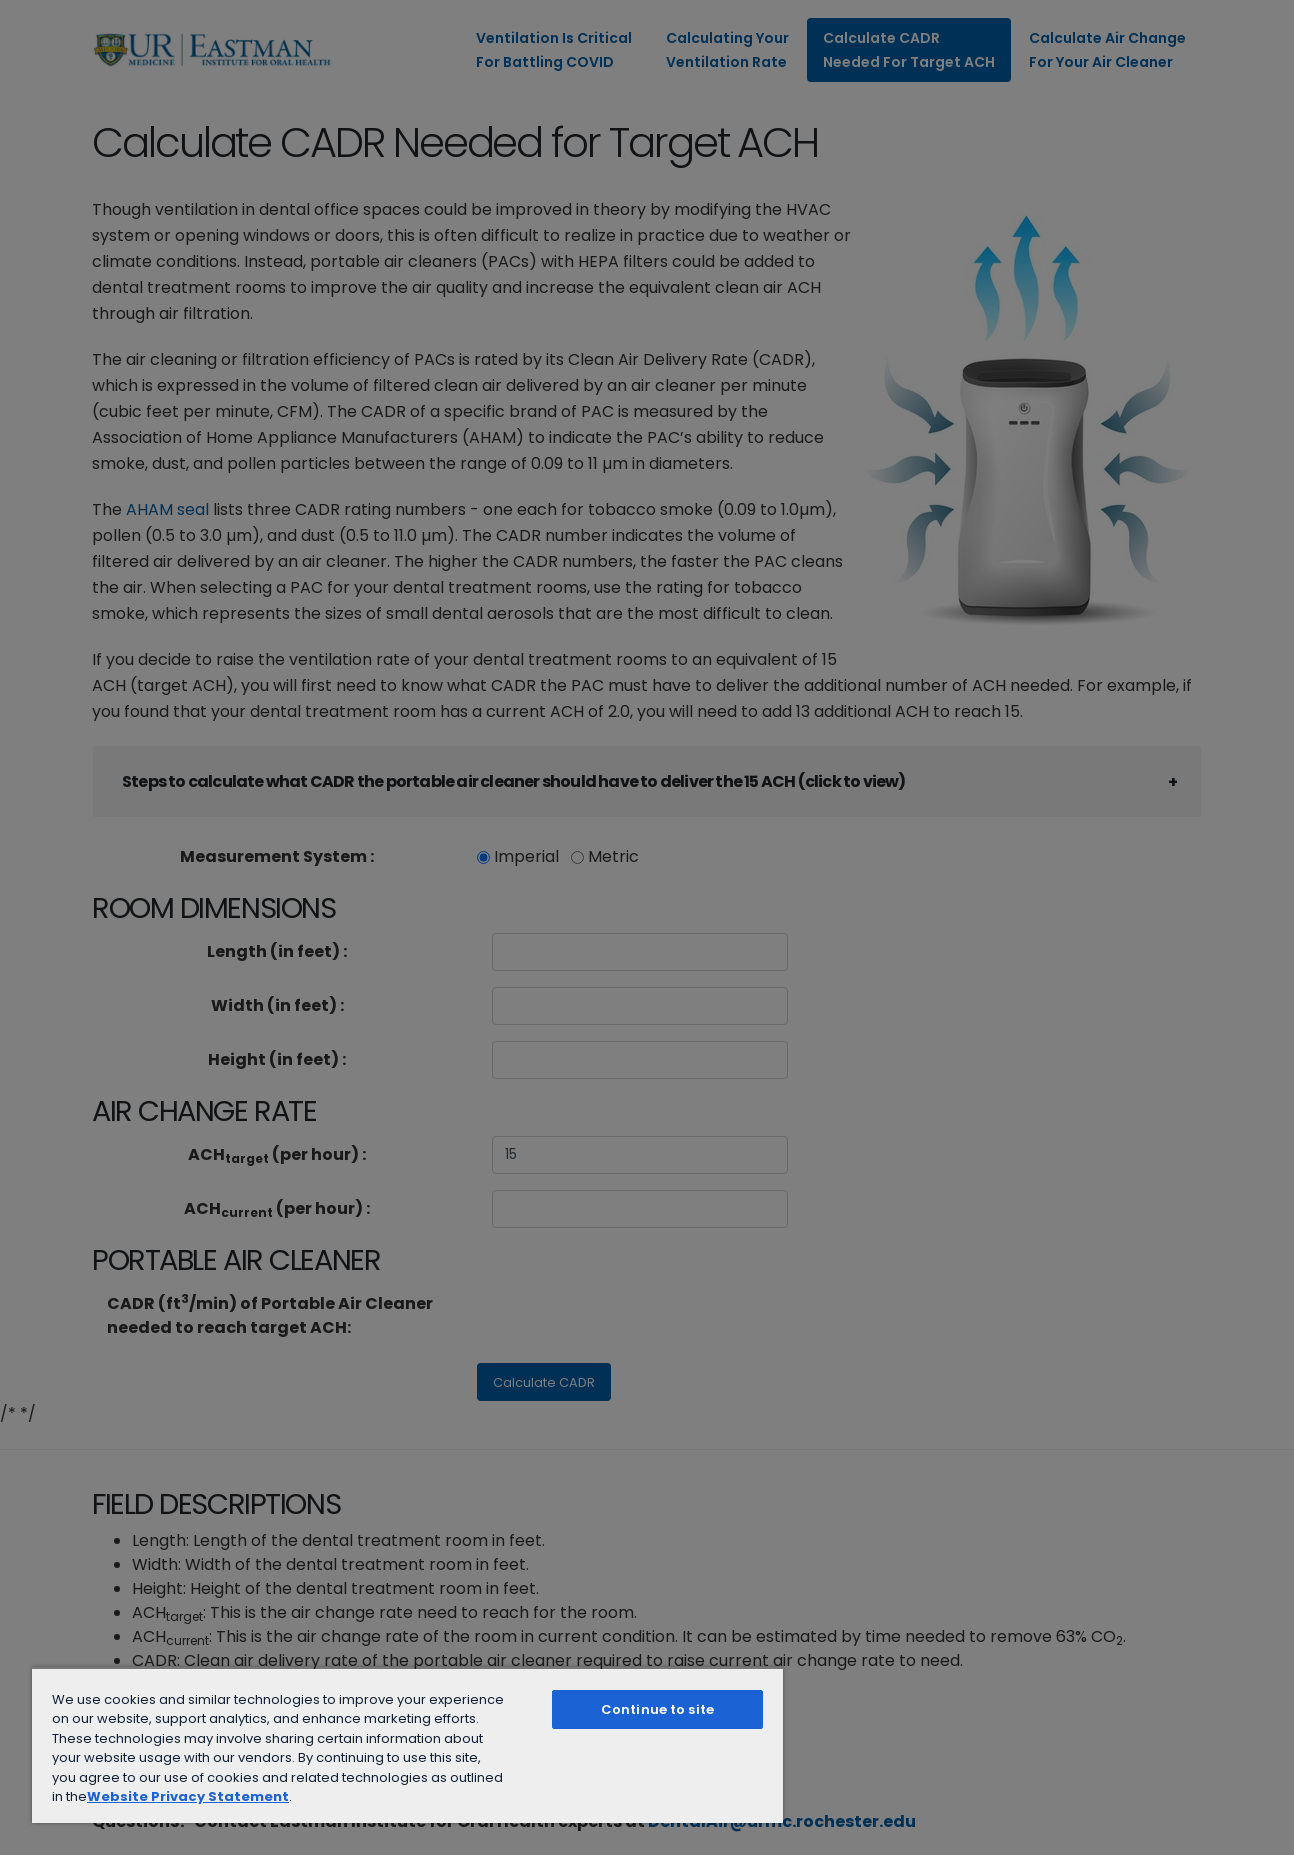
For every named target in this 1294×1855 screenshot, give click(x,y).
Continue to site (657, 1709)
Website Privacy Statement (188, 1796)
